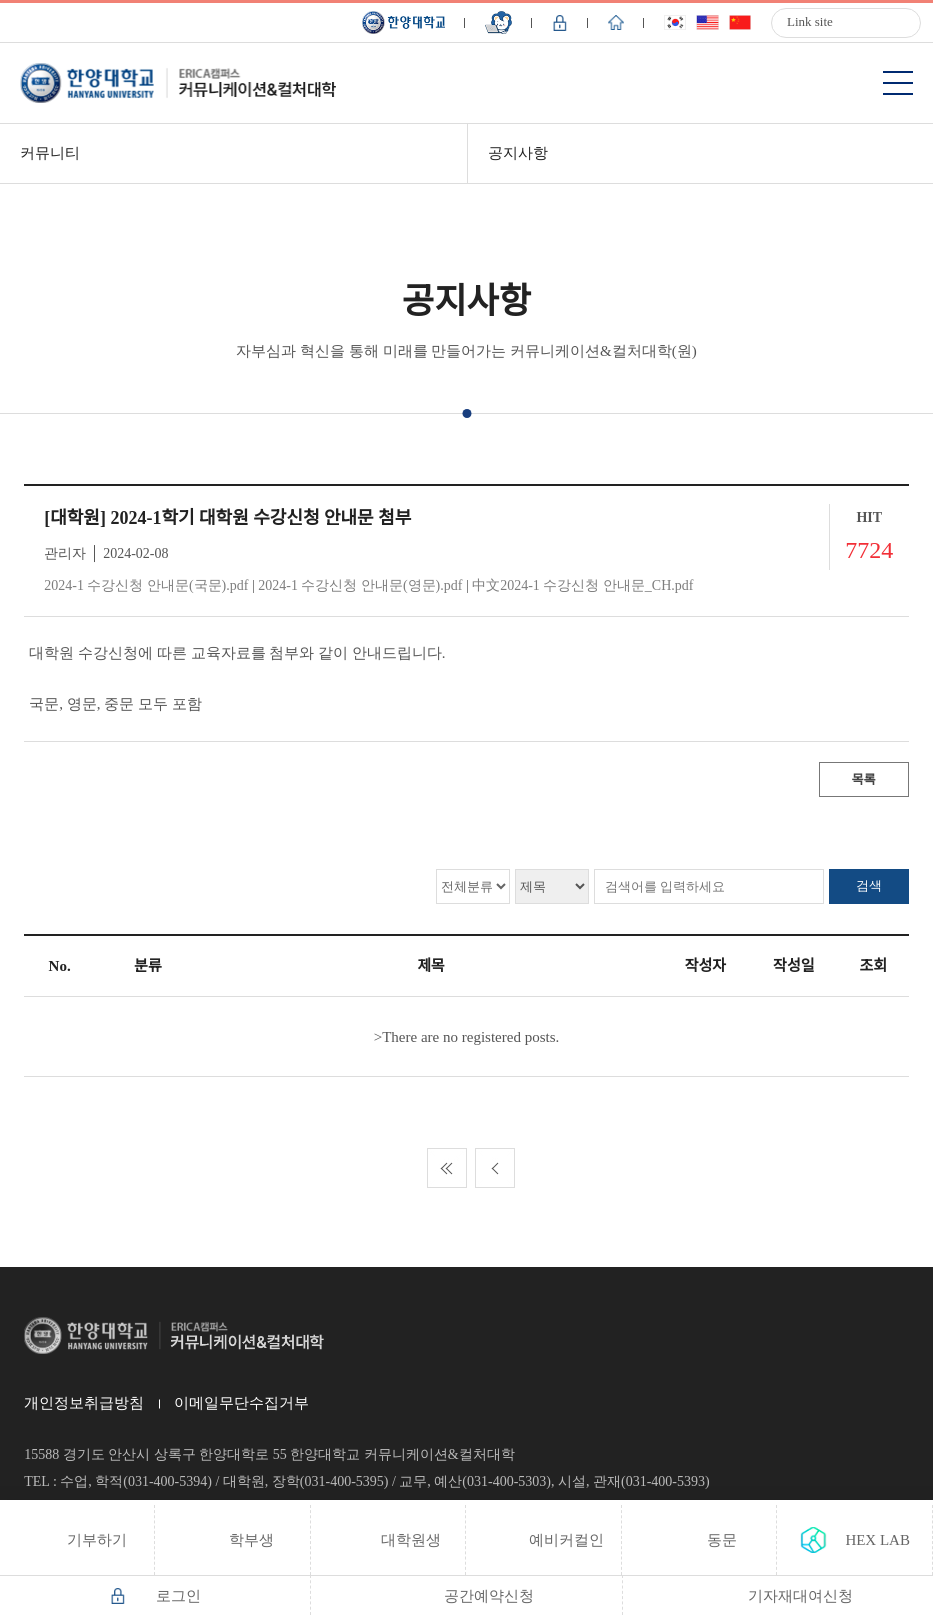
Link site (810, 21)
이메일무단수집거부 (241, 1403)
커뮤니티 (50, 153)
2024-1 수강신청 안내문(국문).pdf (146, 585)
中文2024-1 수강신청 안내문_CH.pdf (582, 585)
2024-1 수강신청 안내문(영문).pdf (360, 585)
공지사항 (518, 153)
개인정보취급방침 (84, 1403)
